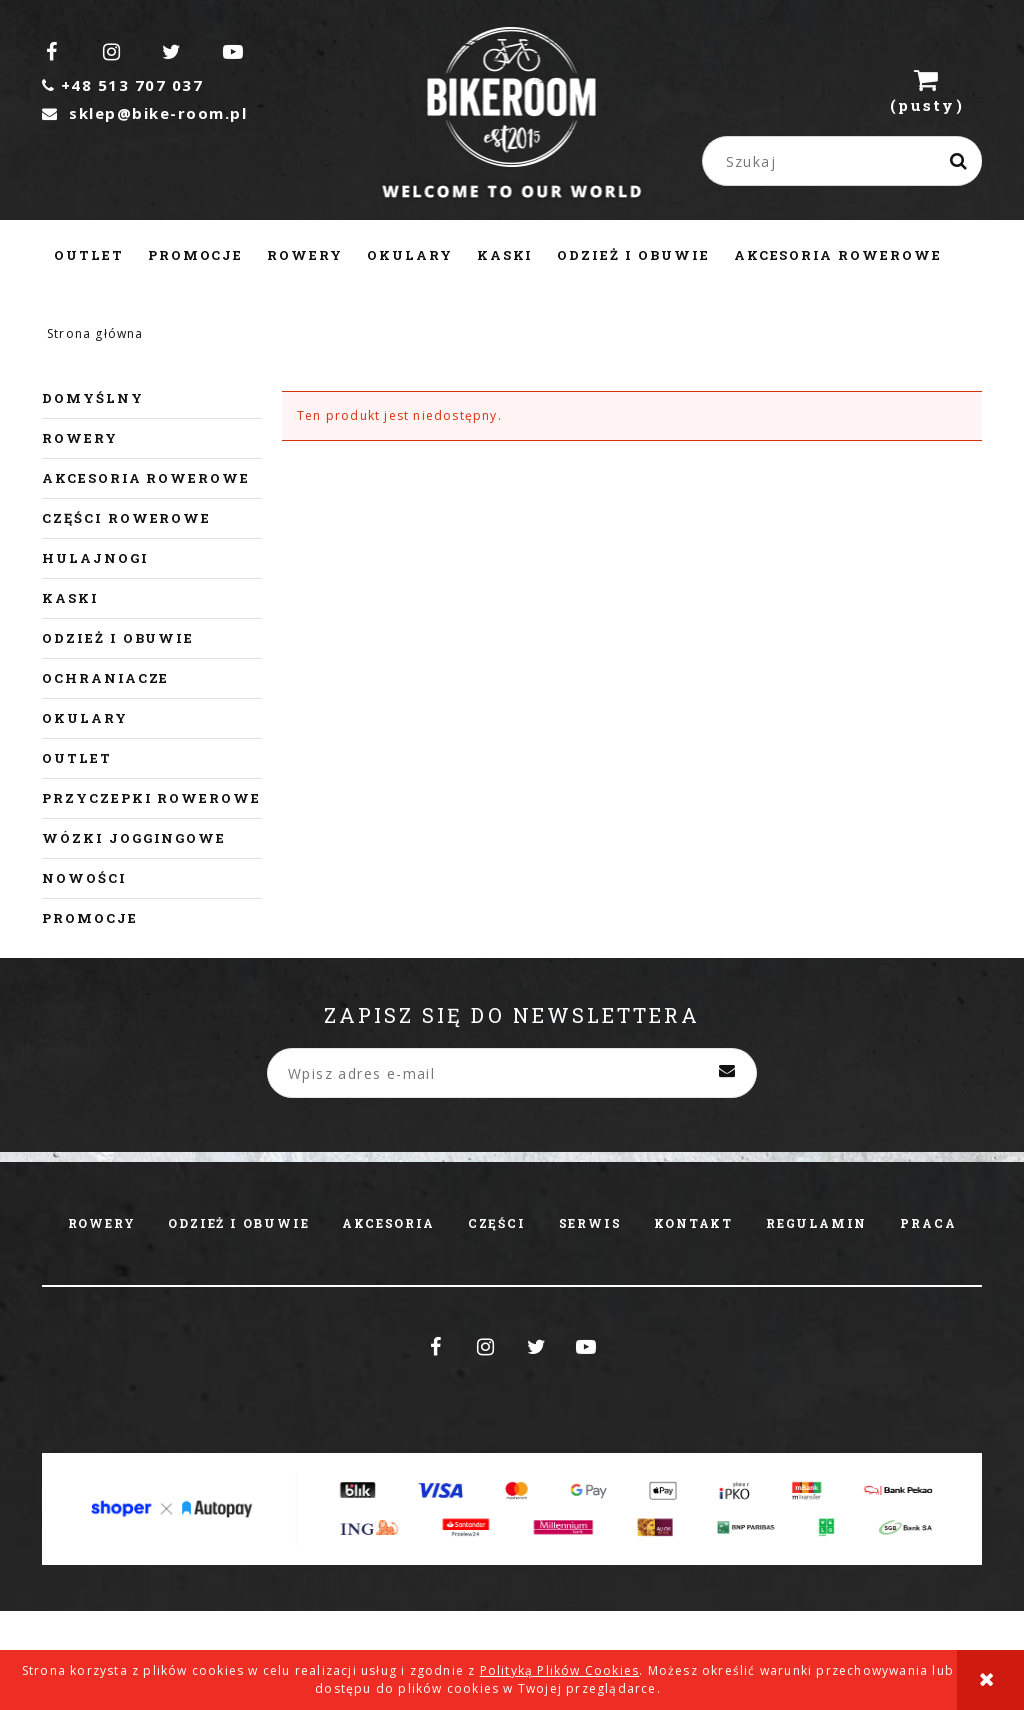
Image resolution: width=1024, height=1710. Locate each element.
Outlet (77, 758)
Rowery (80, 438)
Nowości (84, 878)
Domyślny (93, 398)
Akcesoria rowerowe (146, 478)
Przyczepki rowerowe (151, 798)
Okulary (85, 718)
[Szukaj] (959, 161)
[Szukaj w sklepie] (847, 161)
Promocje (90, 918)
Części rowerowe (126, 518)
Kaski (70, 598)
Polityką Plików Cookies (560, 1670)
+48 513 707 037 (122, 85)
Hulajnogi (95, 558)
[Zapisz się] (727, 1073)
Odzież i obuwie (118, 638)
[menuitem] (89, 255)
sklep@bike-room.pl (144, 113)
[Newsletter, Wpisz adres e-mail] (512, 1073)
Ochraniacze (105, 678)
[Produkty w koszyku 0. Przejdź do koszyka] (927, 90)
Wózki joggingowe (134, 838)
